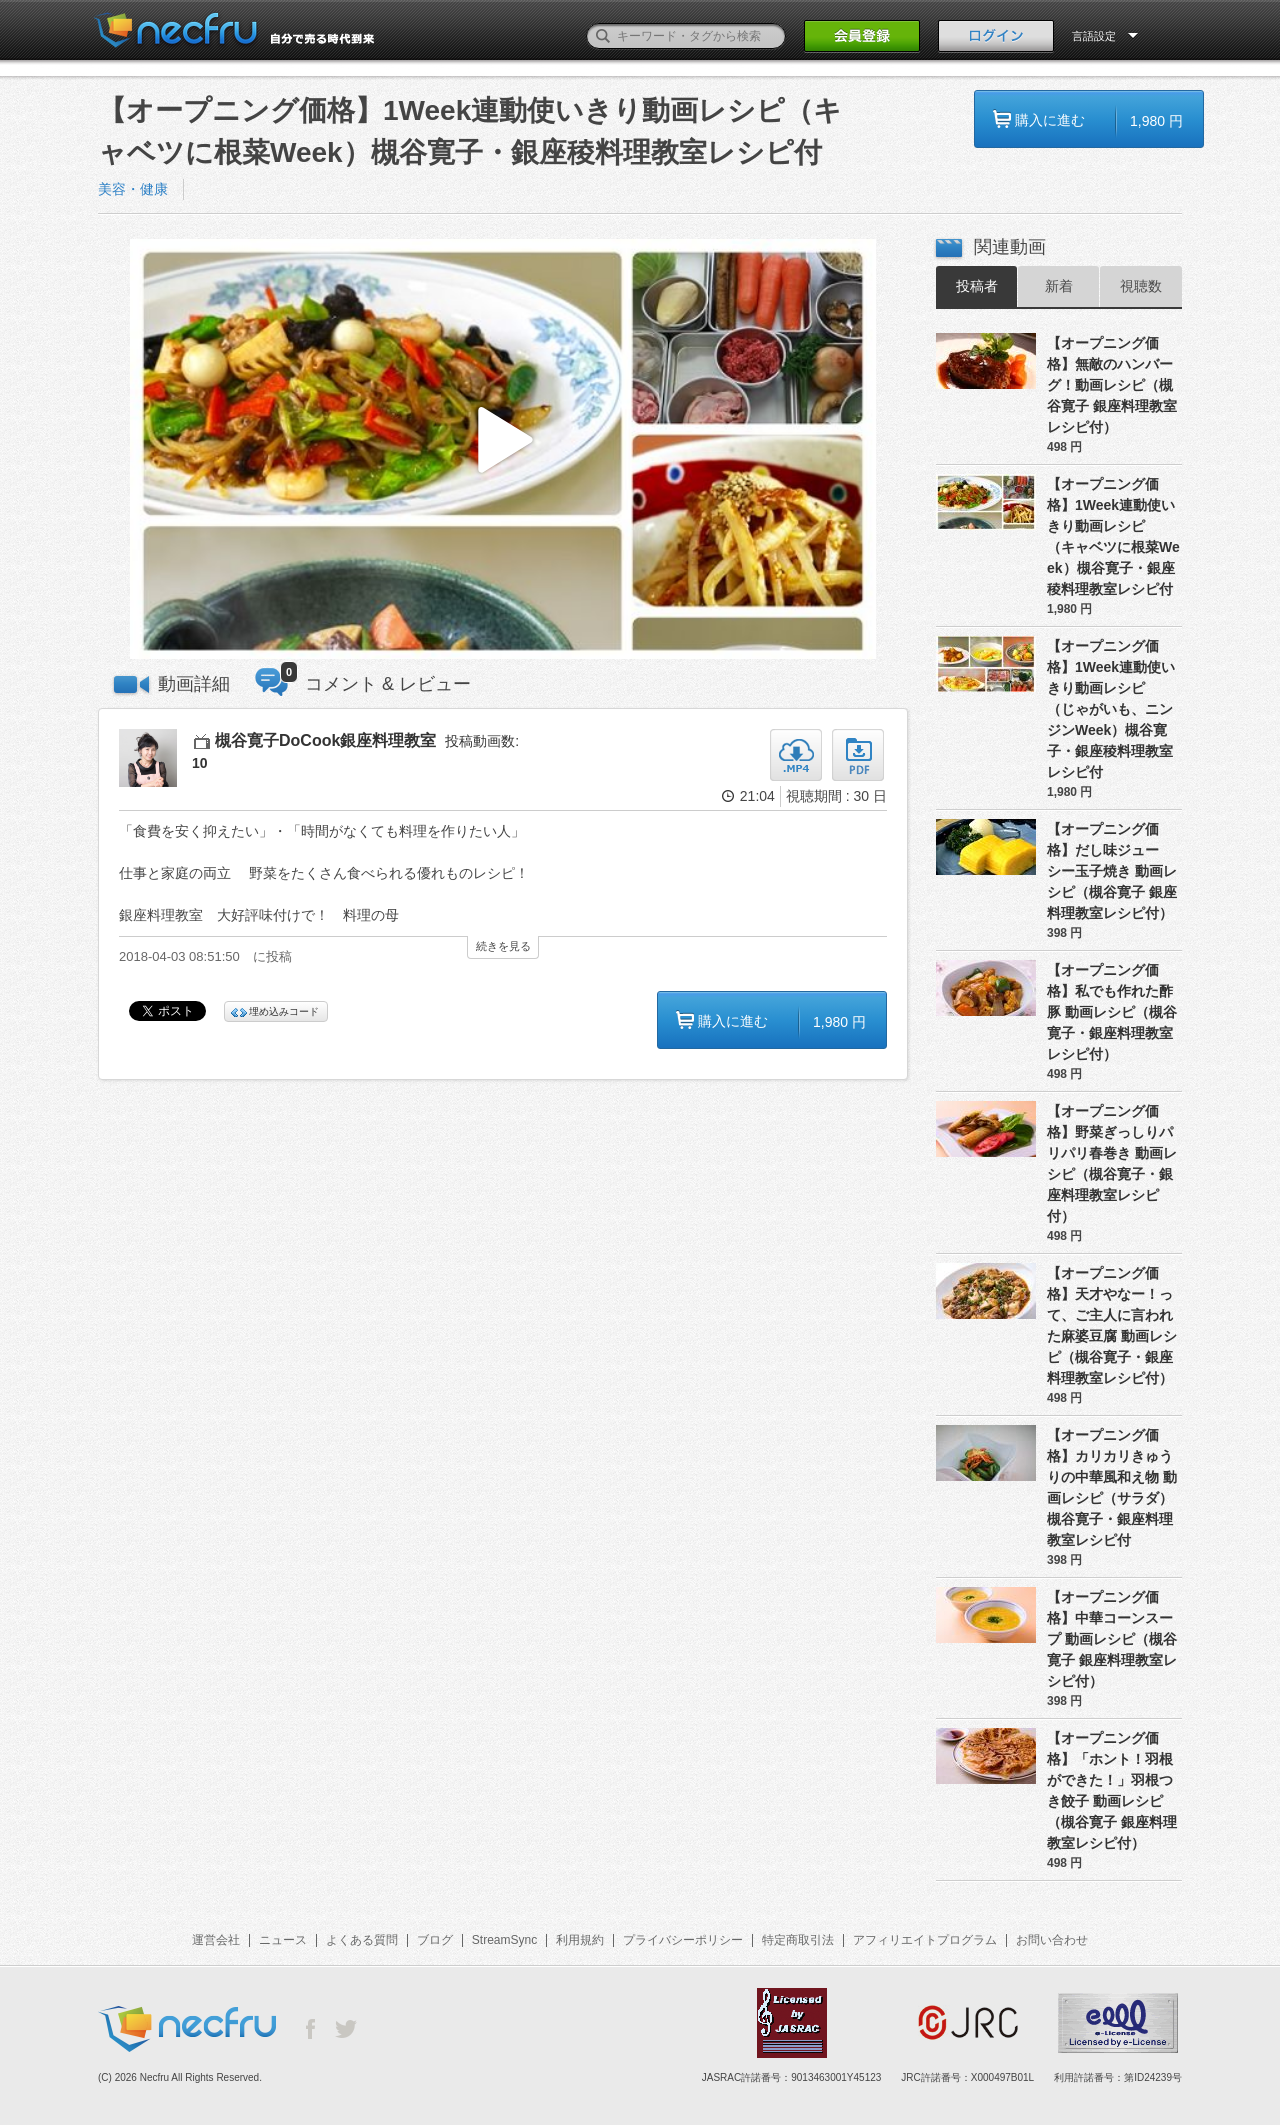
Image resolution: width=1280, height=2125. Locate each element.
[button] (503, 449)
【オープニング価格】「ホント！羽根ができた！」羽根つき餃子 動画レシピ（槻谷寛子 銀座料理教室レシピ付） (1112, 1790)
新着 (1059, 286)
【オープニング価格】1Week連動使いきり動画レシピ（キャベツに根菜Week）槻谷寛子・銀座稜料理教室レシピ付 (1113, 536)
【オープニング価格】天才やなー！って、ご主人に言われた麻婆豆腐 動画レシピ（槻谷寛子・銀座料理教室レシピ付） (1112, 1325)
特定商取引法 (798, 1940)
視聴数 (1141, 286)
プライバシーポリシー (683, 1940)
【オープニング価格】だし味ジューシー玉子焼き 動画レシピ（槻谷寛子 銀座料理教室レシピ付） (1112, 871)
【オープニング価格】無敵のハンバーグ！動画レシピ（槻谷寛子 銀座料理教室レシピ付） (1112, 385)
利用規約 (580, 1940)
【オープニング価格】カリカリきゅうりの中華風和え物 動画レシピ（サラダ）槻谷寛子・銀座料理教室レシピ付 (1112, 1487)
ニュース (283, 1940)
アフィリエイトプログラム (925, 1940)
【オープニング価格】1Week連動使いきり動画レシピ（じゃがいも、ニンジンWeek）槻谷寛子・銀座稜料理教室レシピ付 (1111, 709)
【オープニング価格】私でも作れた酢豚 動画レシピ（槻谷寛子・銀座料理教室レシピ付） (1112, 1012)
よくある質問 (362, 1940)
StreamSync (504, 1940)
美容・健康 (133, 189)
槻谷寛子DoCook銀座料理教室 (325, 740)
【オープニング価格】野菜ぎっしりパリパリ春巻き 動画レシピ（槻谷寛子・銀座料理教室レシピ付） (1112, 1163)
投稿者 (977, 286)
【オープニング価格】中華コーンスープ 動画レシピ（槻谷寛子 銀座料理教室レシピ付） (1112, 1639)
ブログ (435, 1940)
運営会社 (216, 1940)
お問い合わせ (1052, 1940)
